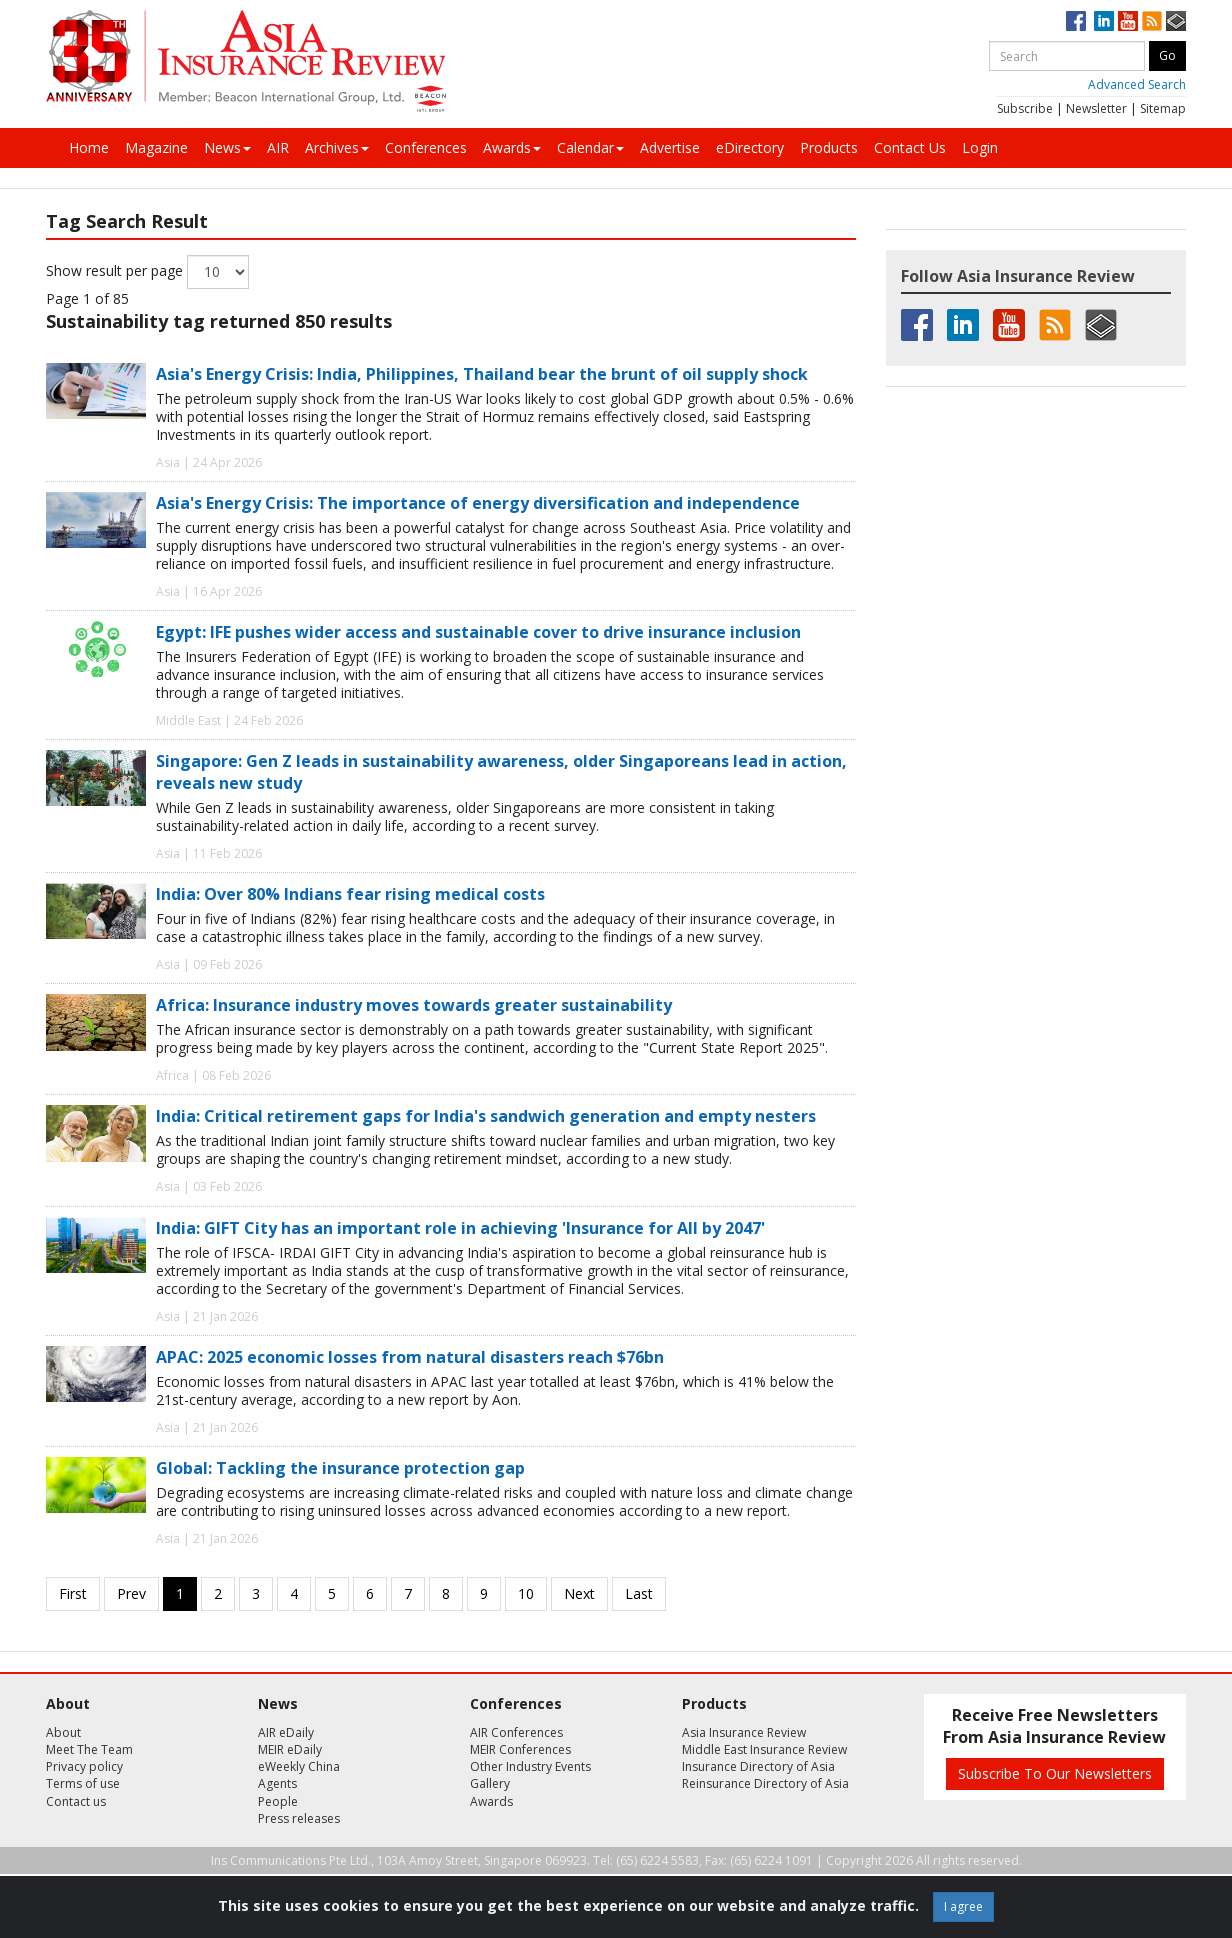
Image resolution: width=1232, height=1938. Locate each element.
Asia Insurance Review (744, 1732)
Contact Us (910, 147)
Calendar (590, 147)
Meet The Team (89, 1749)
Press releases (299, 1818)
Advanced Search (1137, 84)
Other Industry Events (530, 1766)
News (227, 147)
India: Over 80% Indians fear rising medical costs (350, 894)
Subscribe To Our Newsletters (1055, 1773)
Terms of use (83, 1783)
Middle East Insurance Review (764, 1749)
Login (980, 147)
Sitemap (1163, 108)
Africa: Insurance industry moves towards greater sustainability (414, 1005)
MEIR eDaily (290, 1749)
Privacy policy (84, 1766)
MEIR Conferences (520, 1749)
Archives (337, 147)
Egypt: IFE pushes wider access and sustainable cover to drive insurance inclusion (478, 632)
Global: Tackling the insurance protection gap (340, 1468)
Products (829, 147)
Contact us (76, 1801)
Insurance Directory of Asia (758, 1766)
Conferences (426, 147)
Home (89, 147)
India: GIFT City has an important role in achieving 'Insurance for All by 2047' (460, 1228)
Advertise (670, 147)
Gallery (490, 1783)
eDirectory (750, 147)
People (278, 1801)
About (63, 1732)
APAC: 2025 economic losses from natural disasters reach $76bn (410, 1357)
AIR (278, 147)
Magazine (156, 147)
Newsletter (1096, 108)
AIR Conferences (516, 1732)
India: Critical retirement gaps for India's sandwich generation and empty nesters (486, 1116)
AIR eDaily (286, 1732)
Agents (277, 1783)
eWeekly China (299, 1766)
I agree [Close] (963, 1906)
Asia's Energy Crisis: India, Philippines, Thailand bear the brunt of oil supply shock (482, 374)
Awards (512, 147)
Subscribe (1025, 108)
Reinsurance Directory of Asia (765, 1783)
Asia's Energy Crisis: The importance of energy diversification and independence (478, 503)
